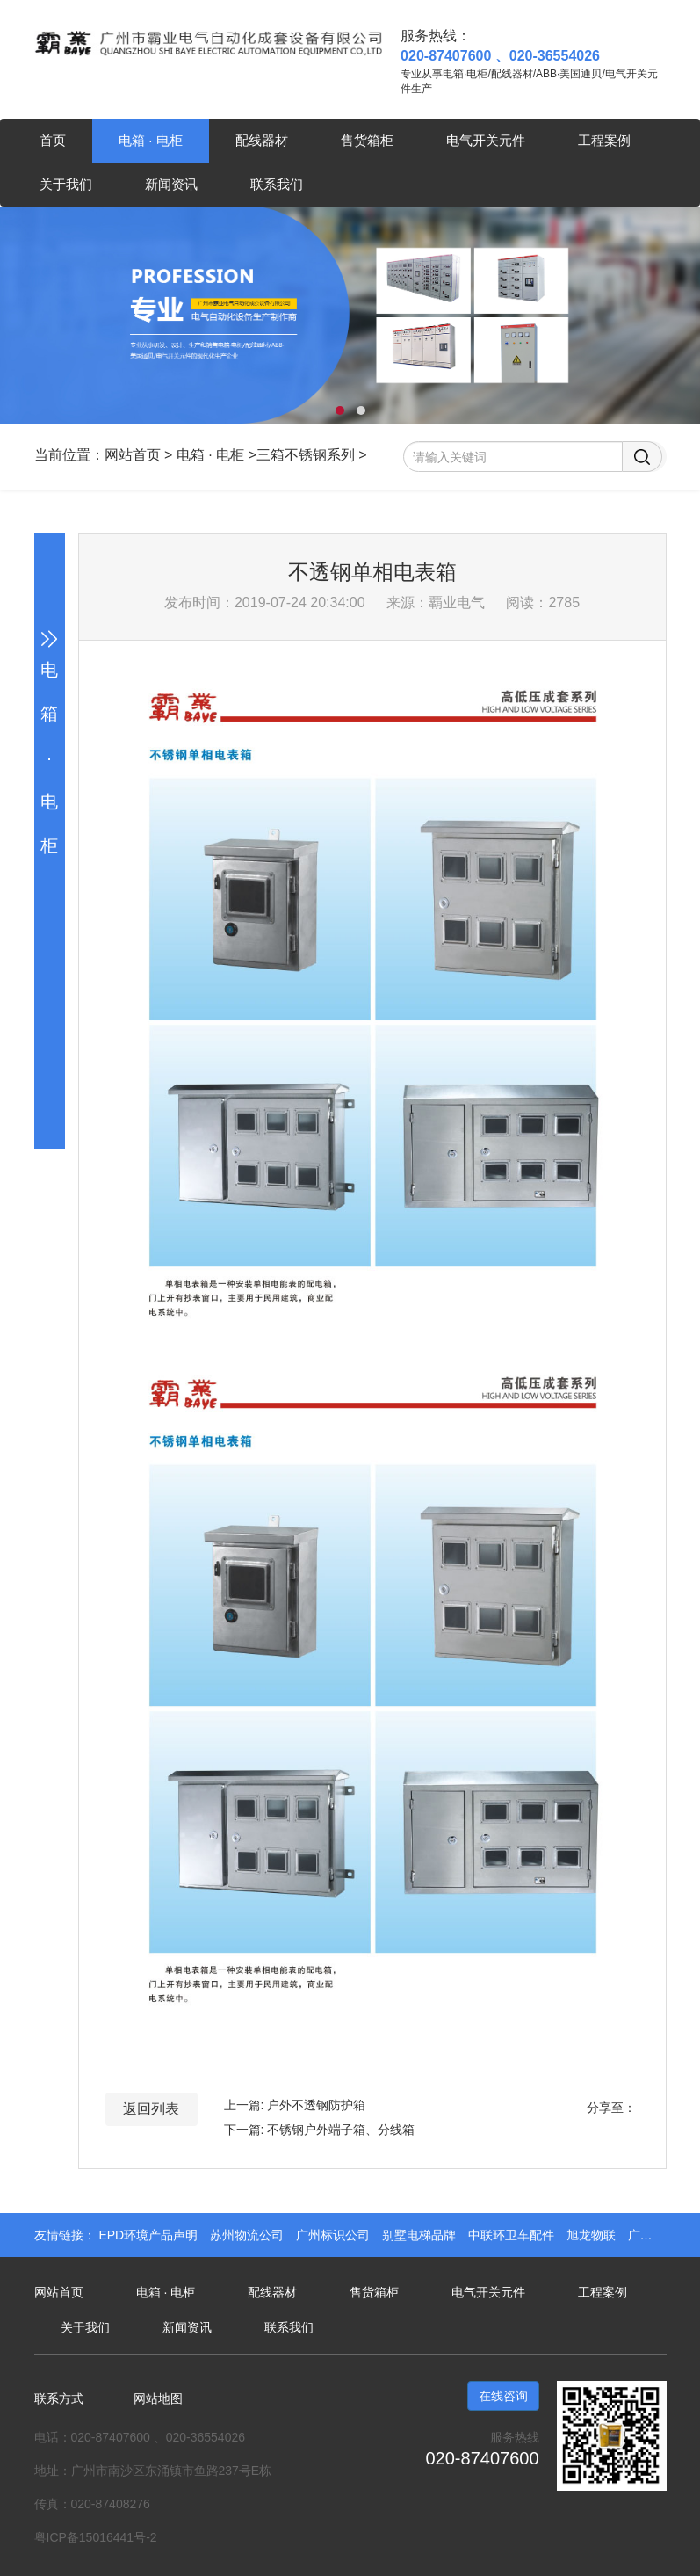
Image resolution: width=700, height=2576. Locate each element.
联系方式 (58, 2398)
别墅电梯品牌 (420, 2235)
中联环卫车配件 (513, 2235)
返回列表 (151, 2108)
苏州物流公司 (248, 2235)
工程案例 (604, 140)
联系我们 (276, 184)
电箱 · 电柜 (151, 140)
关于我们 (66, 184)
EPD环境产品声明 (149, 2235)
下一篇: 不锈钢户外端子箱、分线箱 (319, 2129)
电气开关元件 (485, 140)
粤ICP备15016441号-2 (95, 2537)
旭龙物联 (592, 2235)
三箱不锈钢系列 (305, 454)
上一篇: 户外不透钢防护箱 (295, 2105)
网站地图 (158, 2398)
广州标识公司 (334, 2235)
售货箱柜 (367, 140)
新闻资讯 (171, 184)
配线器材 (261, 140)
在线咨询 (503, 2396)
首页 (53, 140)
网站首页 (133, 454)
